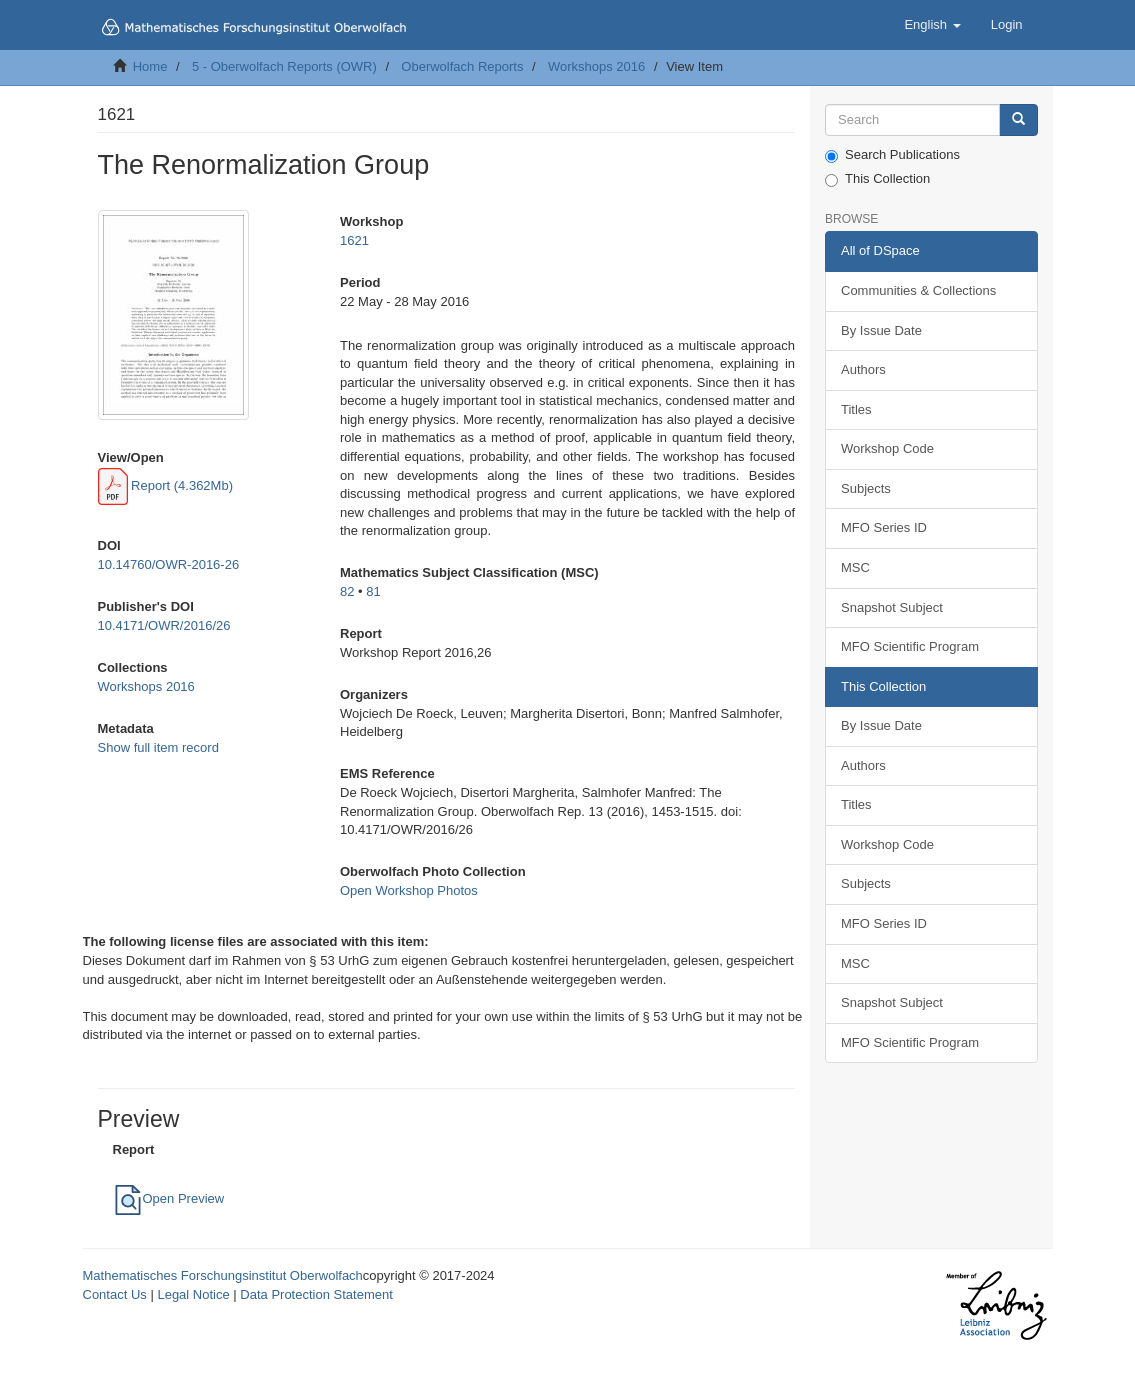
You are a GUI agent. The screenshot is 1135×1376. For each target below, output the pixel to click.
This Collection (877, 179)
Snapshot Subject (892, 607)
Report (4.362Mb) (166, 485)
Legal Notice (193, 1294)
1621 (354, 240)
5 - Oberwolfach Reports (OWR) (284, 66)
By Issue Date (881, 330)
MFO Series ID (884, 527)
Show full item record (158, 747)
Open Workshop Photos (409, 890)
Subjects (866, 488)
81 (373, 591)
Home (150, 66)
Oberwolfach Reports (462, 66)
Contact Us (115, 1294)
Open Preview (169, 1198)
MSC (855, 567)
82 (347, 591)
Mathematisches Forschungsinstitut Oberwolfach (223, 1275)
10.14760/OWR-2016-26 (169, 564)
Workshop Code (887, 448)
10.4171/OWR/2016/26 (164, 625)
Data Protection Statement (316, 1294)
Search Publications (892, 155)
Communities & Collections (918, 290)
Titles (856, 409)
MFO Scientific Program (910, 646)
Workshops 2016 (596, 66)
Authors (863, 369)
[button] (932, 25)
